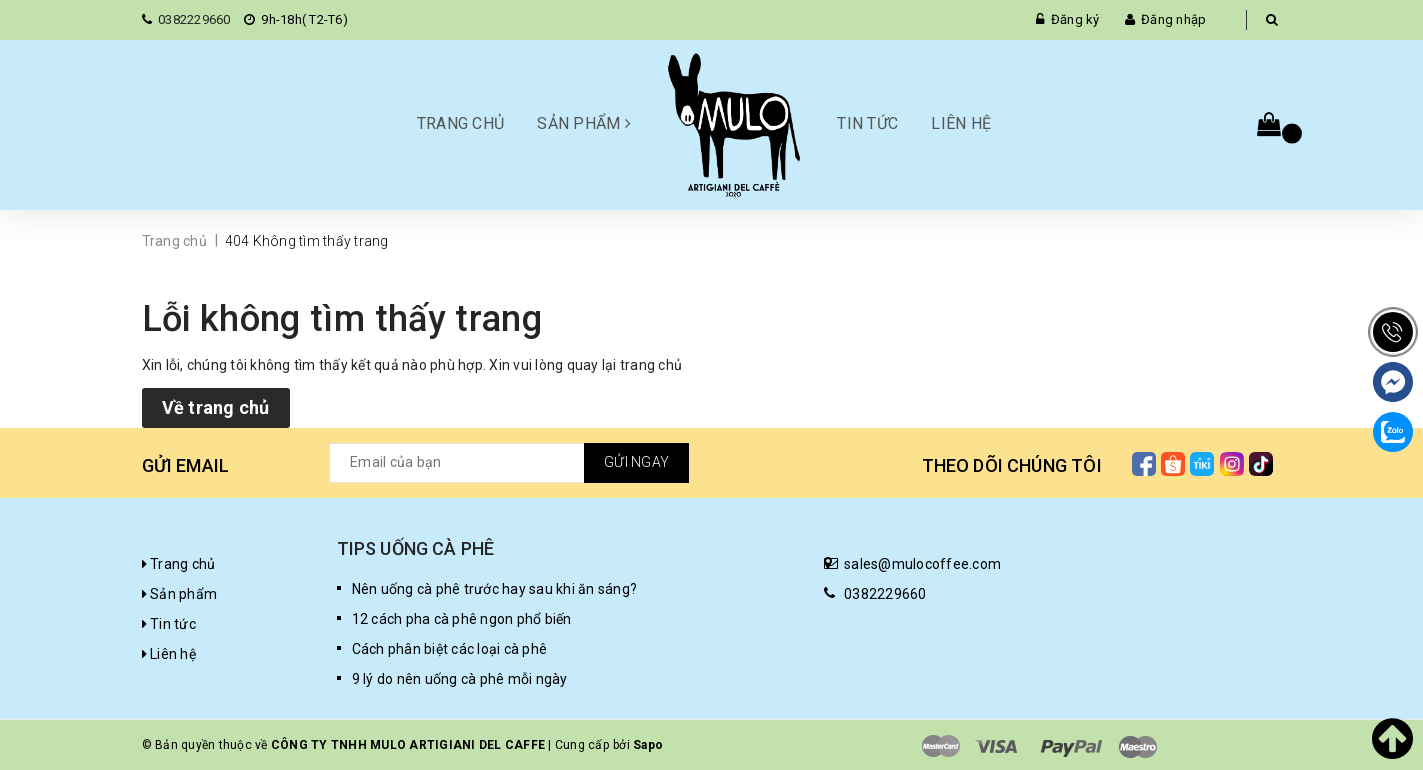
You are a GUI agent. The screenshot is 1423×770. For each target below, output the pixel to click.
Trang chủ (460, 123)
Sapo (648, 745)
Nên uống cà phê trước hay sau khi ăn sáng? (495, 589)
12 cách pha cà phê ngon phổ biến (462, 619)
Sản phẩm (584, 123)
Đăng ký (1075, 19)
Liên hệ (961, 123)
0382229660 (194, 19)
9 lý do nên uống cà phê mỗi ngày (460, 679)
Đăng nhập (1173, 19)
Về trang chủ (216, 407)
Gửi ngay (636, 462)
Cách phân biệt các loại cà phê (450, 649)
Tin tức (867, 123)
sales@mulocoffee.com (922, 564)
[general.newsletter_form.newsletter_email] (509, 463)
